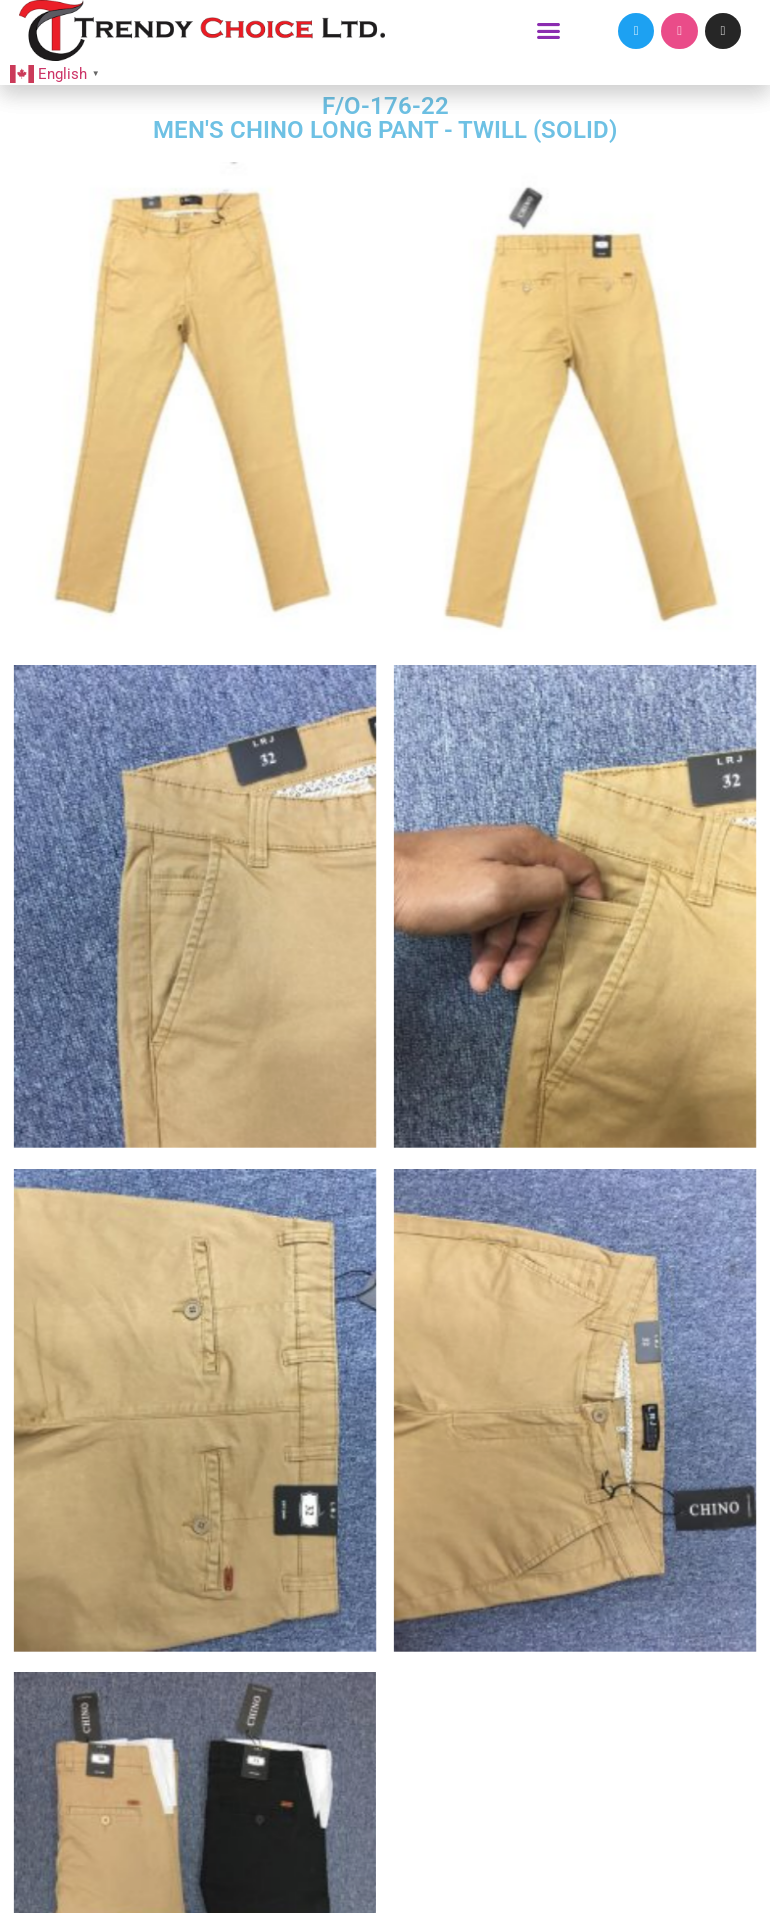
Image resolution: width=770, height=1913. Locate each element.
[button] (549, 31)
